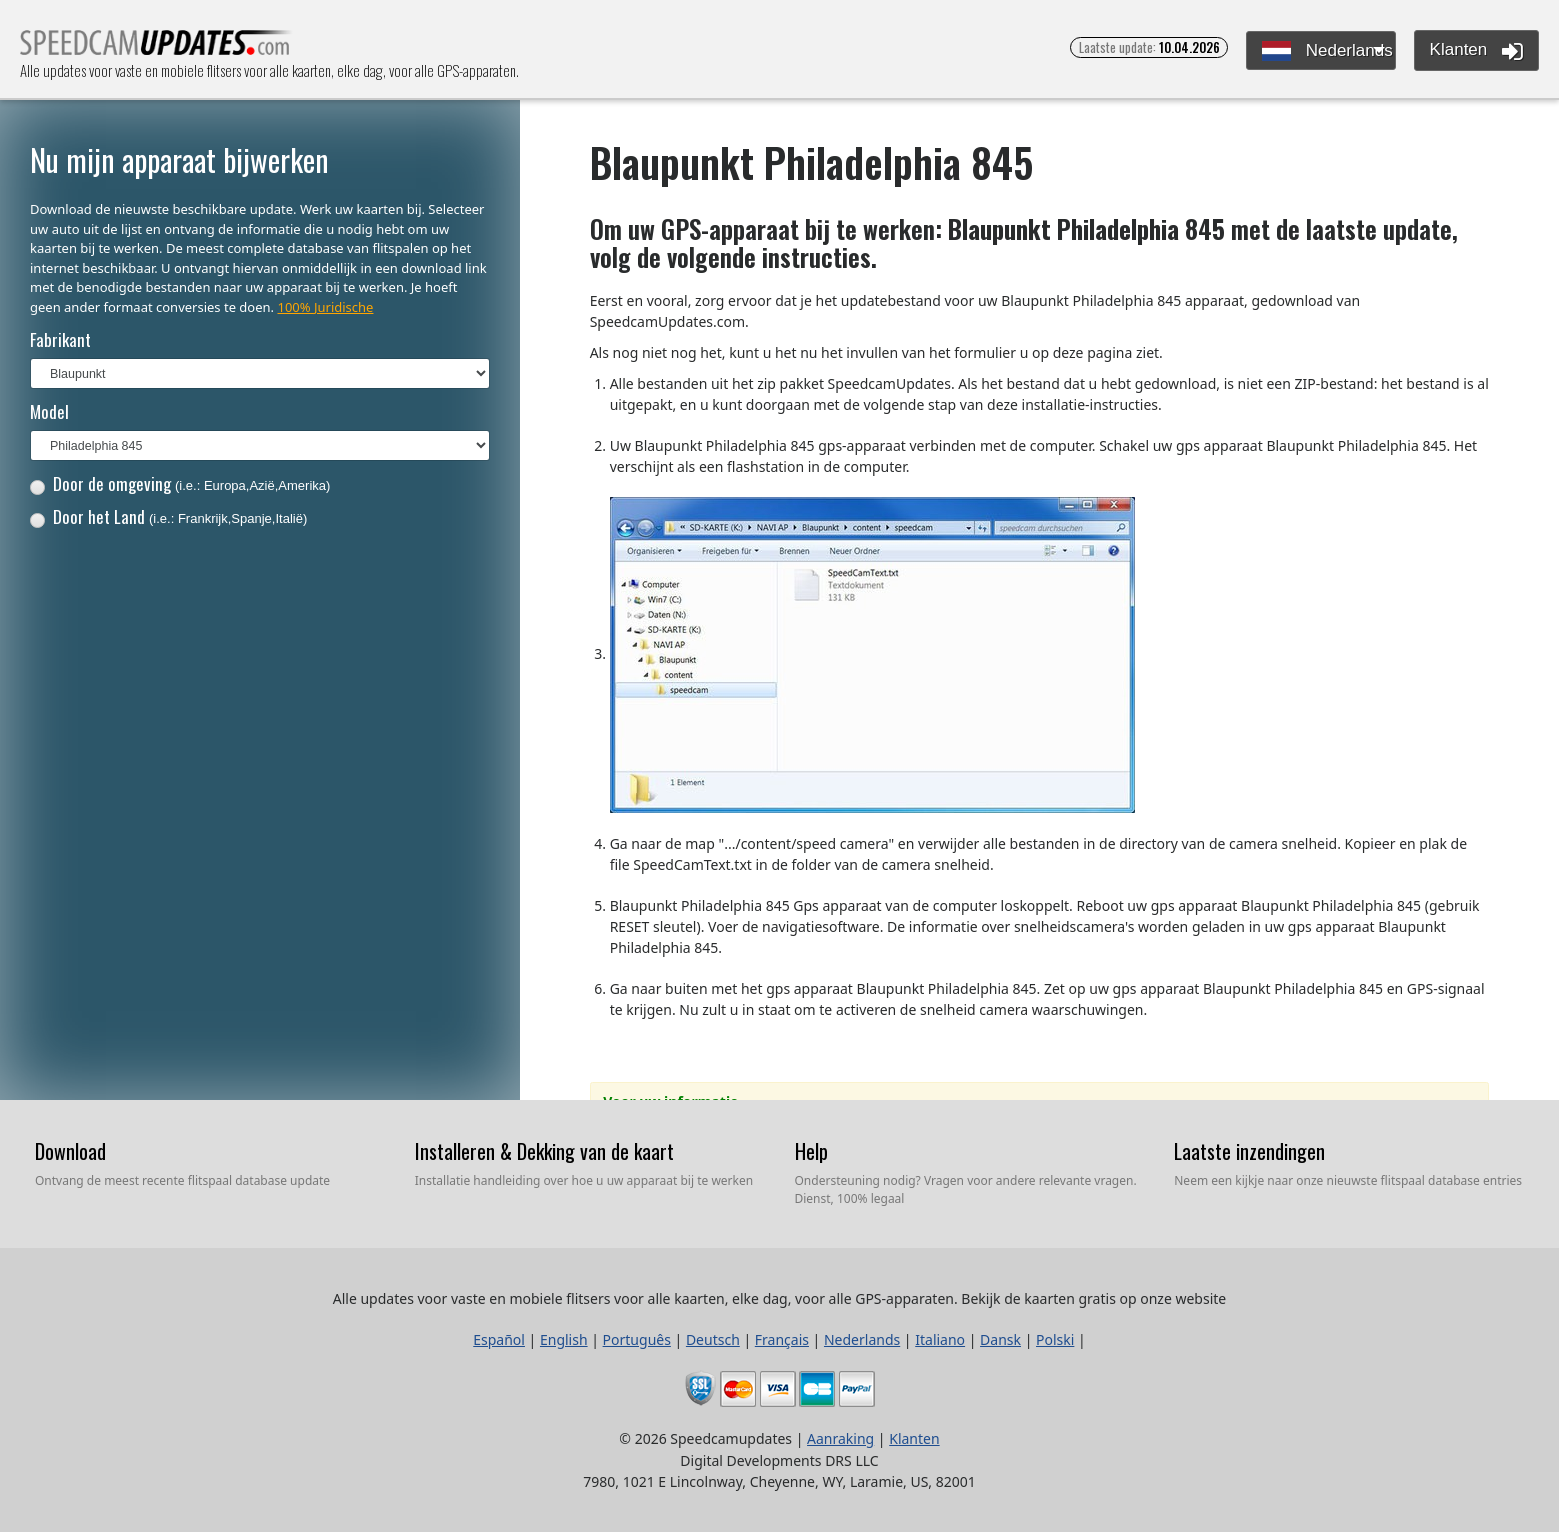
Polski (1055, 1339)
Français (782, 1339)
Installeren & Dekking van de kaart (544, 1151)
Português (637, 1339)
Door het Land (169, 516)
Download (70, 1151)
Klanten (1476, 51)
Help (811, 1151)
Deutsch (713, 1339)
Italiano (940, 1339)
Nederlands (1327, 51)
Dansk (1000, 1339)
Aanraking (840, 1438)
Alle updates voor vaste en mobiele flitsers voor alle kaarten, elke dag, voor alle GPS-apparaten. (156, 48)
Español (499, 1339)
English (564, 1339)
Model (49, 411)
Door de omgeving (180, 483)
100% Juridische (325, 307)
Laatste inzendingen (1249, 1151)
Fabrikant (60, 339)
